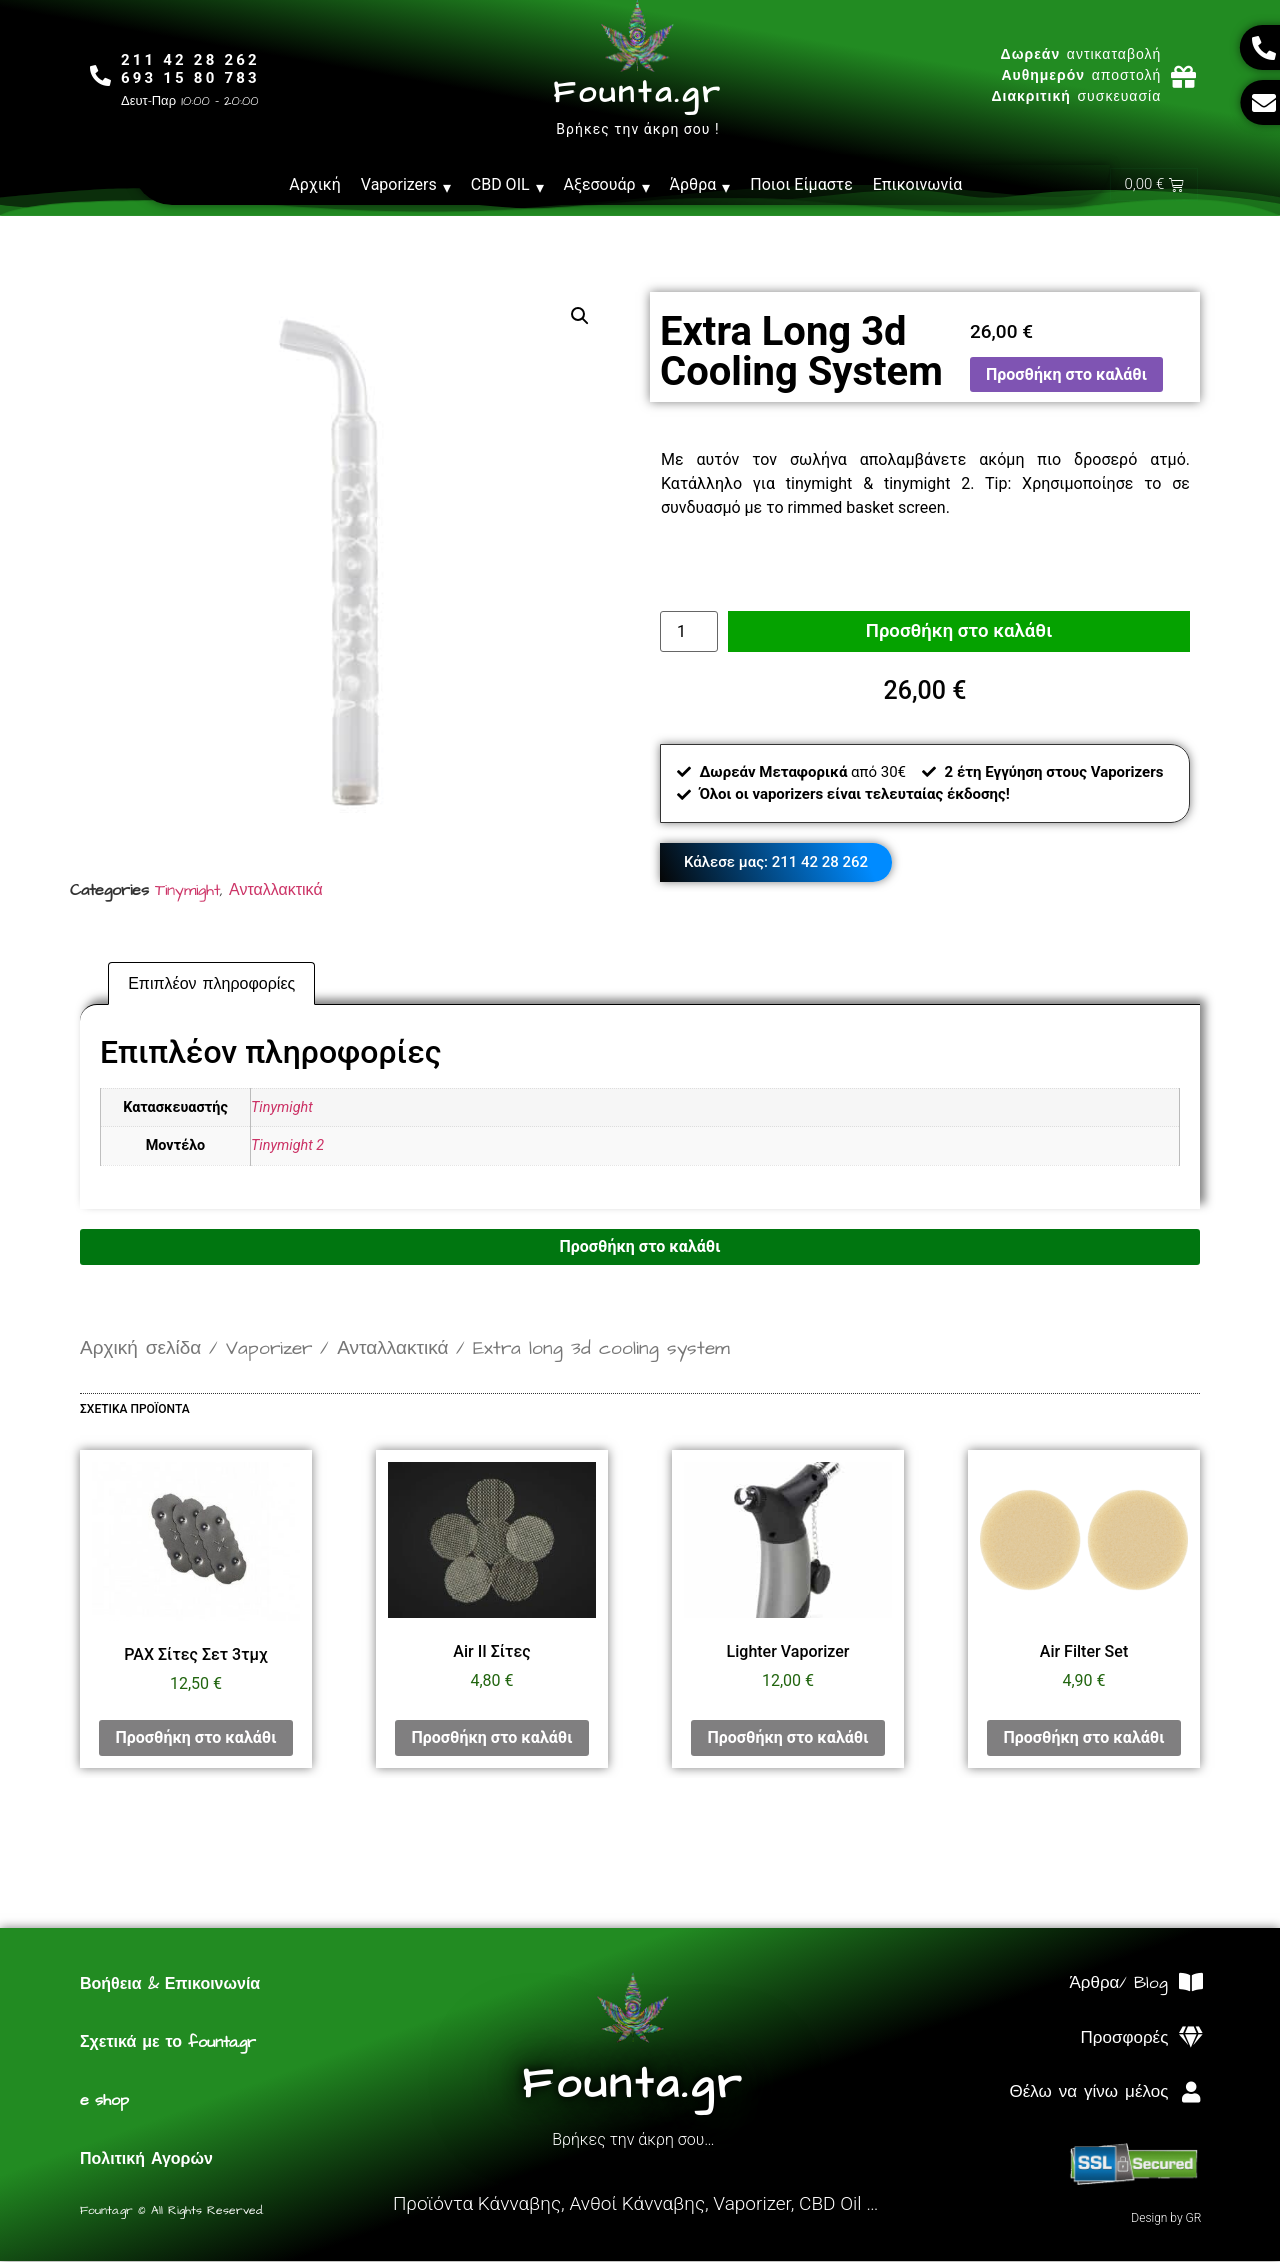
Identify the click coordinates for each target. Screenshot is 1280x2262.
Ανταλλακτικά (276, 891)
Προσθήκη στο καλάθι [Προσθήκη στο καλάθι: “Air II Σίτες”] (491, 1738)
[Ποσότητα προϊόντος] (689, 629)
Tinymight (187, 891)
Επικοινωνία (918, 184)
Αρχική (315, 184)
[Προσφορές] (1190, 2038)
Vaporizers (406, 185)
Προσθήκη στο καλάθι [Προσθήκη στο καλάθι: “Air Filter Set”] (1083, 1738)
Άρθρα (700, 185)
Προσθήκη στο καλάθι (1066, 375)
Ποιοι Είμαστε (801, 184)
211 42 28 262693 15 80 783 (194, 69)
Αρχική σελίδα (140, 1349)
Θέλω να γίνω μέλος (1088, 2093)
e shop (104, 2101)
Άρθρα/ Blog (1118, 1984)
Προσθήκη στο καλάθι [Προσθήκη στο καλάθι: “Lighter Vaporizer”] (787, 1738)
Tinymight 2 (287, 1146)
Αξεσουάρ (607, 185)
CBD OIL (507, 185)
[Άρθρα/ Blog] (1190, 1983)
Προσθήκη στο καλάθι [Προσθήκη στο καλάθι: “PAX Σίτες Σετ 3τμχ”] (195, 1738)
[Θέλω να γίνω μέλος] (1190, 2093)
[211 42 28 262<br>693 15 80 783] (102, 76)
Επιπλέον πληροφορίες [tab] (211, 985)
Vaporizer (269, 1349)
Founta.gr (637, 93)
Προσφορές (1125, 2039)
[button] (580, 317)
